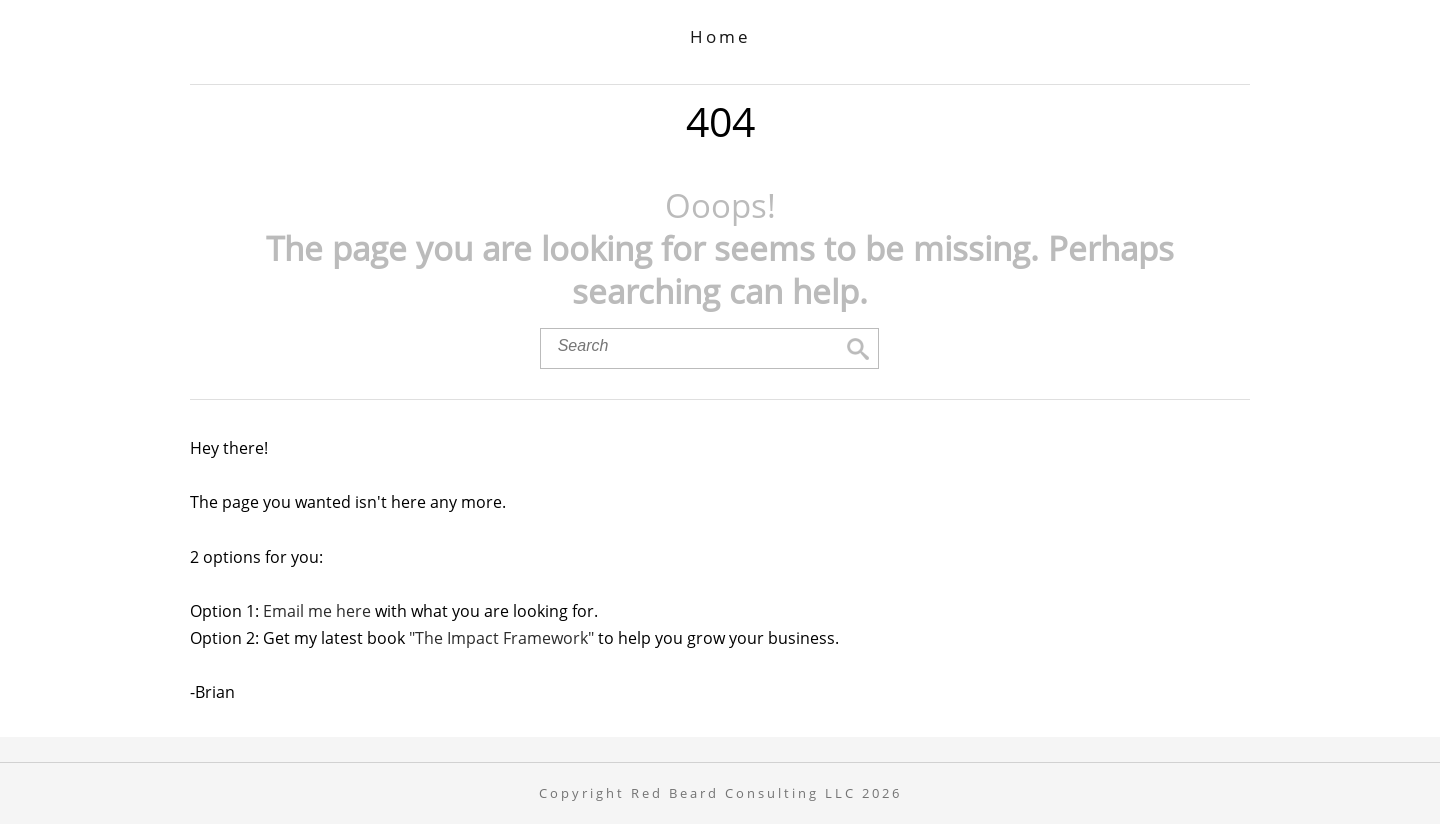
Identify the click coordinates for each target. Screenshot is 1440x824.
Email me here (317, 611)
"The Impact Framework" (501, 638)
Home (720, 36)
